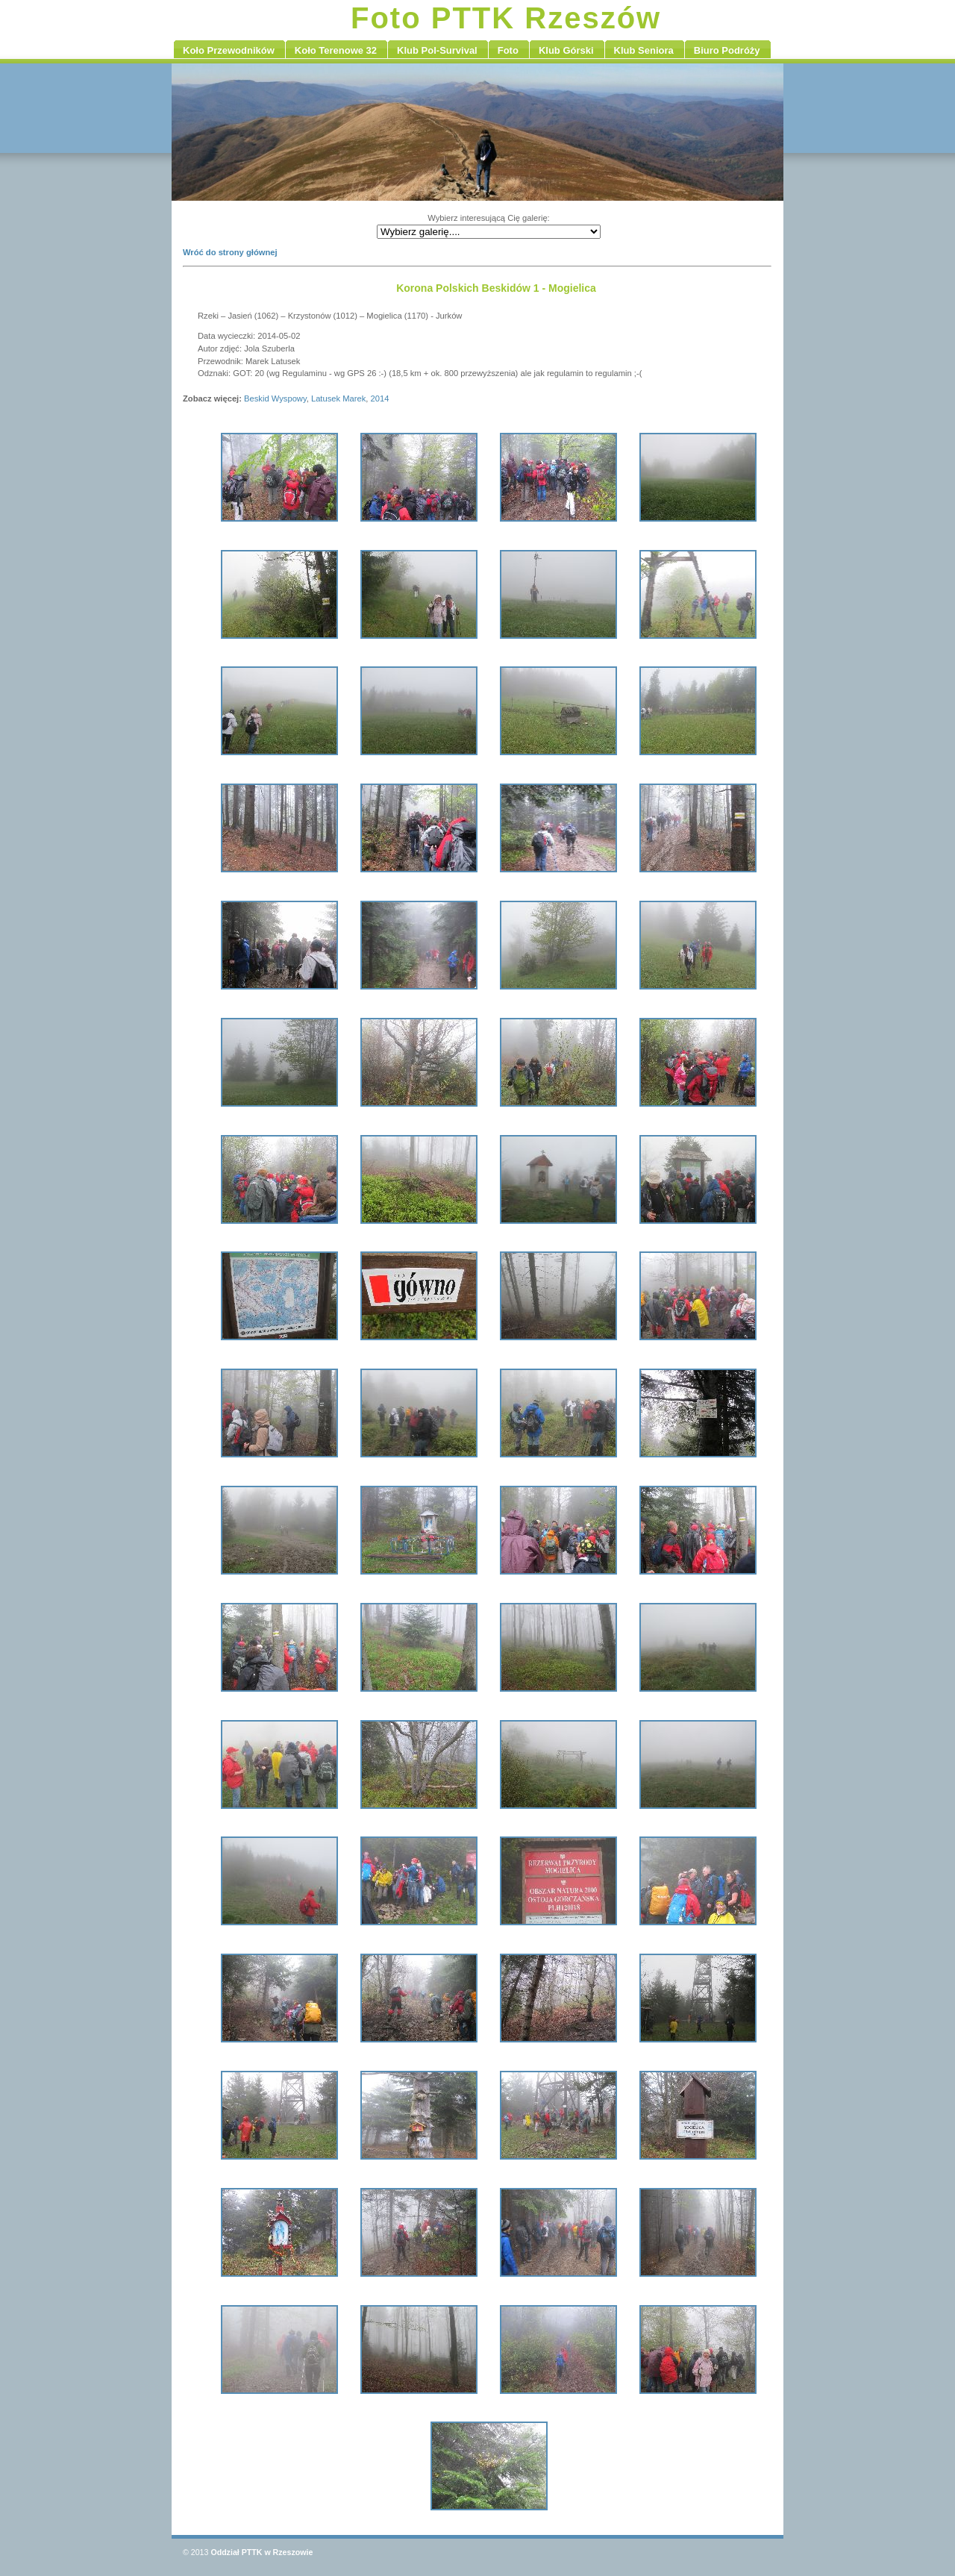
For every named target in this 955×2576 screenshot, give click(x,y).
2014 (380, 398)
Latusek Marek (338, 398)
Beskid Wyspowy (275, 398)
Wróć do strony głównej (230, 252)
